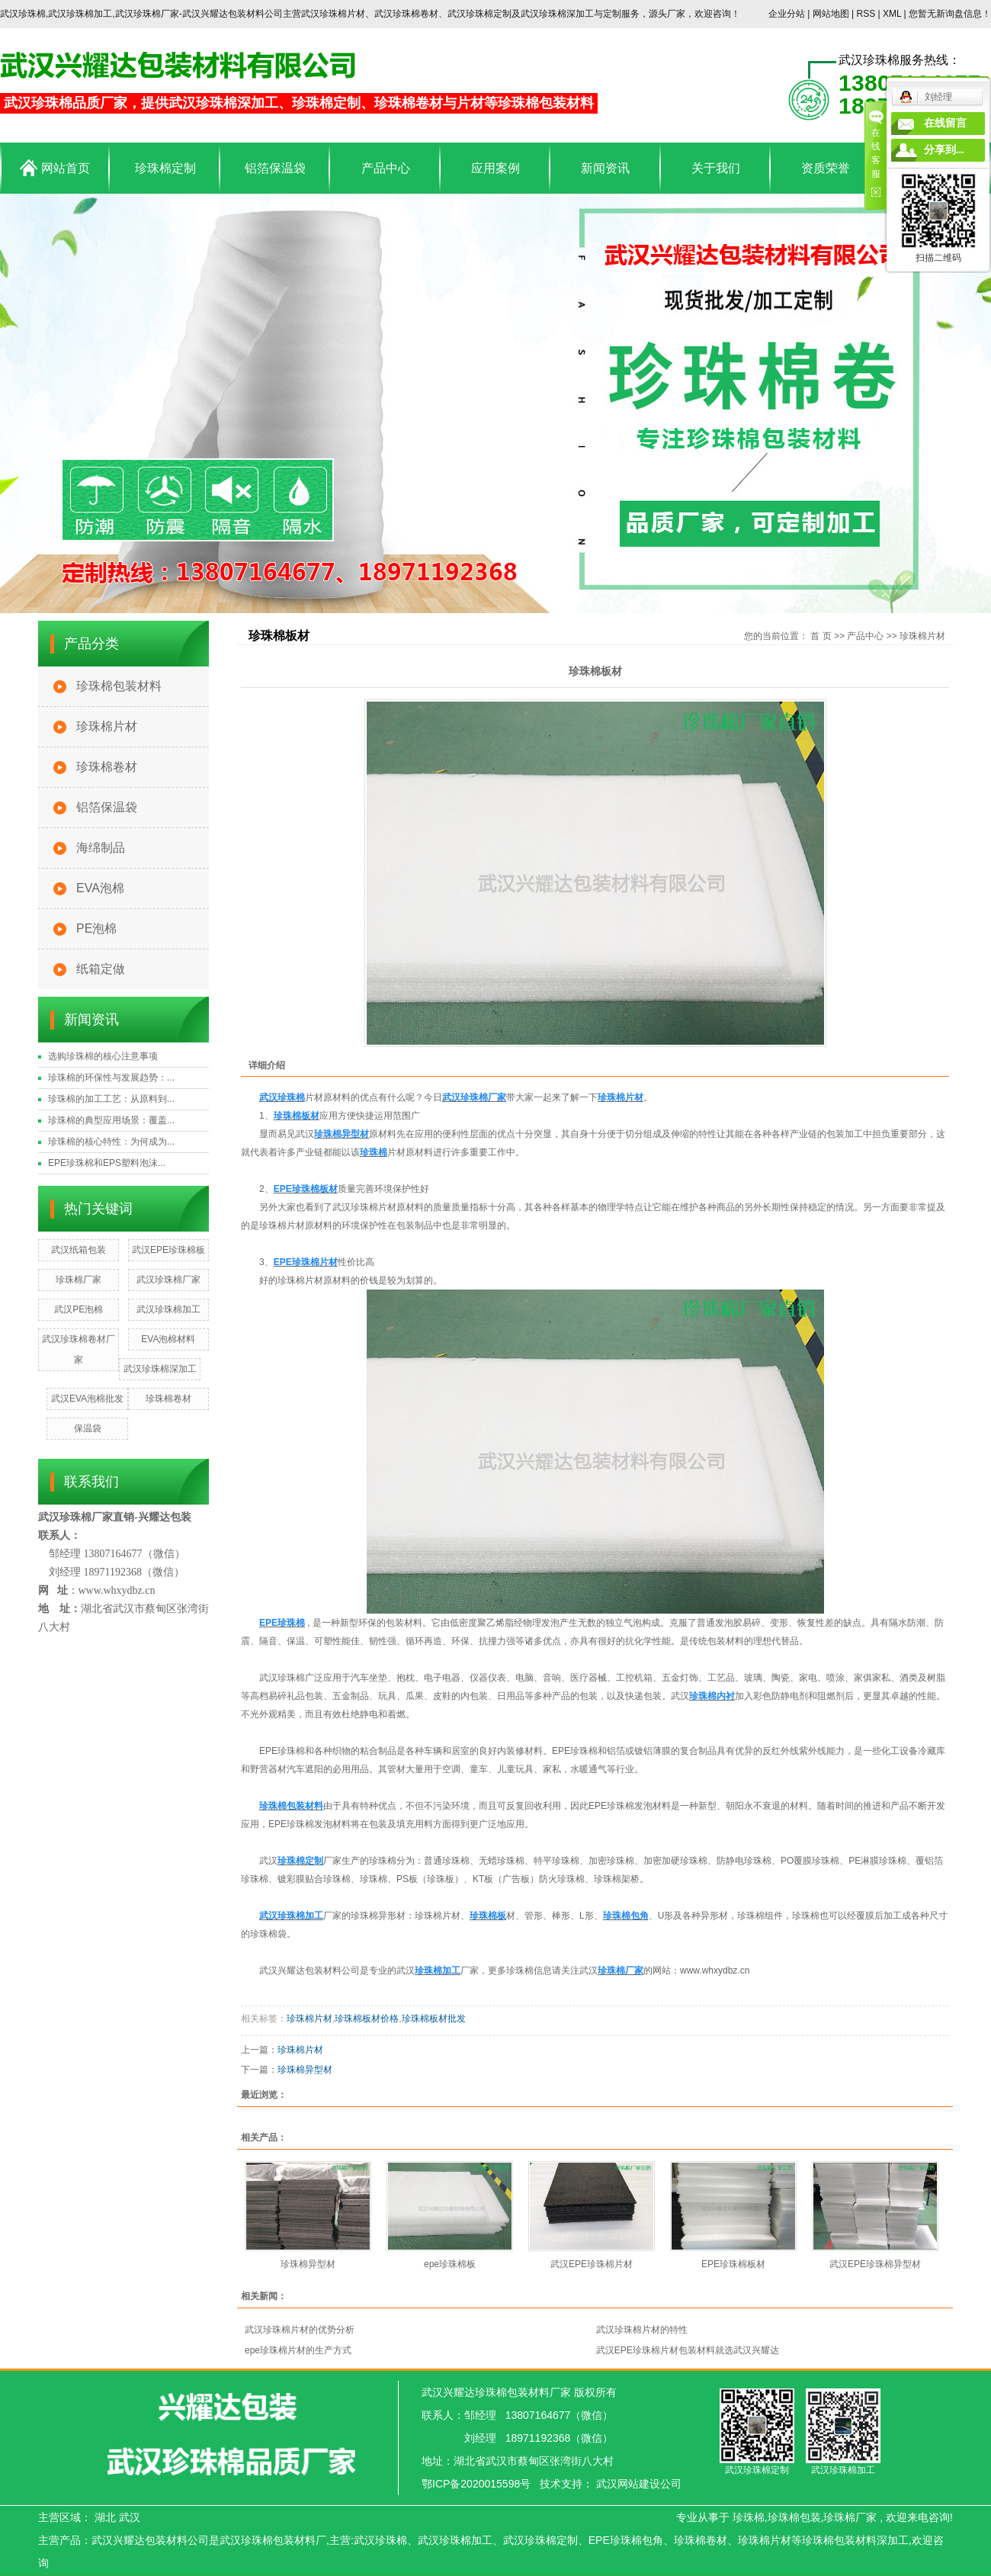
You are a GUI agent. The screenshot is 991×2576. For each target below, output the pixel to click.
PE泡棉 (96, 928)
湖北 (105, 2517)
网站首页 (54, 167)
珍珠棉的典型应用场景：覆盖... (111, 1120)
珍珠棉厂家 (78, 1279)
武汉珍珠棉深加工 (160, 1368)
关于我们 (715, 168)
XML (892, 13)
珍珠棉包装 (794, 2517)
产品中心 (385, 168)
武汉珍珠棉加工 (168, 1309)
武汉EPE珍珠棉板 (168, 1250)
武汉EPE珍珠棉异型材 (875, 2264)
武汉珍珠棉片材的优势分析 (299, 2329)
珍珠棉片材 (106, 726)
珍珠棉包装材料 (119, 685)
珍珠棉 (749, 2517)
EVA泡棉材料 (168, 1339)
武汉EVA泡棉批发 (87, 1398)
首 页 (820, 636)
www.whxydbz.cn (714, 1970)
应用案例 (495, 168)
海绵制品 (100, 847)
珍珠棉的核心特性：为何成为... (111, 1141)
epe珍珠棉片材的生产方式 (298, 2350)
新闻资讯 (605, 168)
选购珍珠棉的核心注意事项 (103, 1056)
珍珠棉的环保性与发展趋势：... (111, 1077)
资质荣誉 (825, 168)
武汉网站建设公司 (639, 2484)
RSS (865, 13)
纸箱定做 (100, 968)
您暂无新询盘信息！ (950, 13)
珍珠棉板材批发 (434, 2018)
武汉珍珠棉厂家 (168, 1279)
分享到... (944, 150)
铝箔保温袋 (275, 168)
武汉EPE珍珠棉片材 (591, 2264)
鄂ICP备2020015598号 (476, 2484)
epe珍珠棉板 (450, 2264)
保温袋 (87, 1428)
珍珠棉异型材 (304, 2069)
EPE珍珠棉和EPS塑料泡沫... (106, 1163)
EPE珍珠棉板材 (733, 2264)
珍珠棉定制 (165, 168)
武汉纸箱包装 (78, 1250)
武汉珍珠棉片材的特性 (642, 2329)
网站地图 (832, 13)
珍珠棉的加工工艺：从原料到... (111, 1099)
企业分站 (786, 13)
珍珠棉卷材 (106, 766)
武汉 (129, 2517)
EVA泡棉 (100, 888)
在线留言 (945, 123)
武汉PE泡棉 (78, 1309)
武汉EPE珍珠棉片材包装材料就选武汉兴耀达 (687, 2350)
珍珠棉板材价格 (367, 2018)
